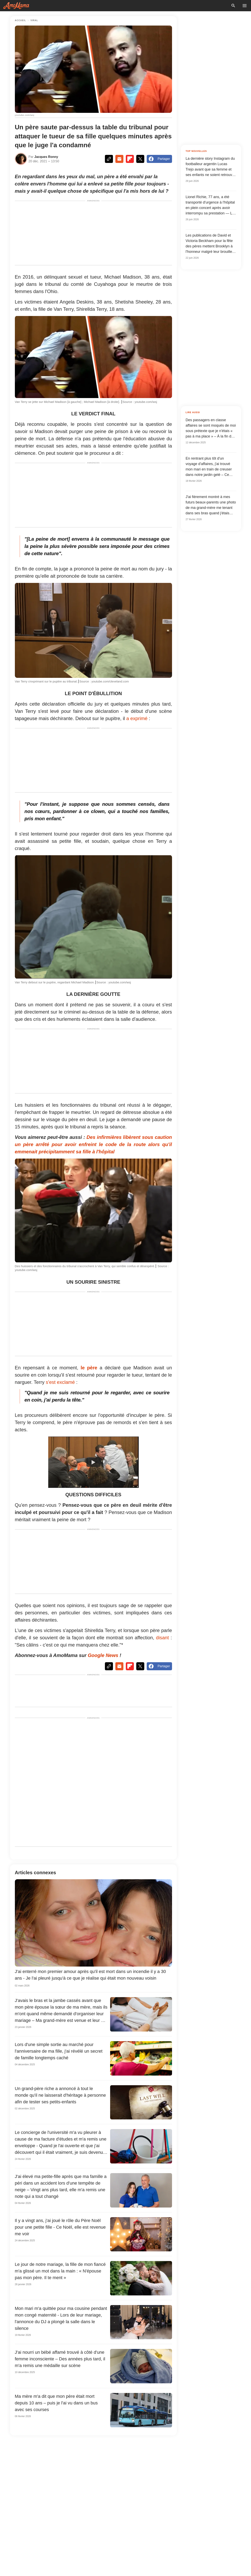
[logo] (16, 5)
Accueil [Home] (20, 20)
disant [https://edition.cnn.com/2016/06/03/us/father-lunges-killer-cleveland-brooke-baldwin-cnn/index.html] (162, 1637)
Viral (34, 20)
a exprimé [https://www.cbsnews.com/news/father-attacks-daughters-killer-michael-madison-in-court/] (137, 718)
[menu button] (244, 5)
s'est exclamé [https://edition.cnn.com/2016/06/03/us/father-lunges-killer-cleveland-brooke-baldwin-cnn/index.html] (60, 1382)
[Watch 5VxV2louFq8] (93, 1462)
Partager (159, 158)
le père (89, 1367)
